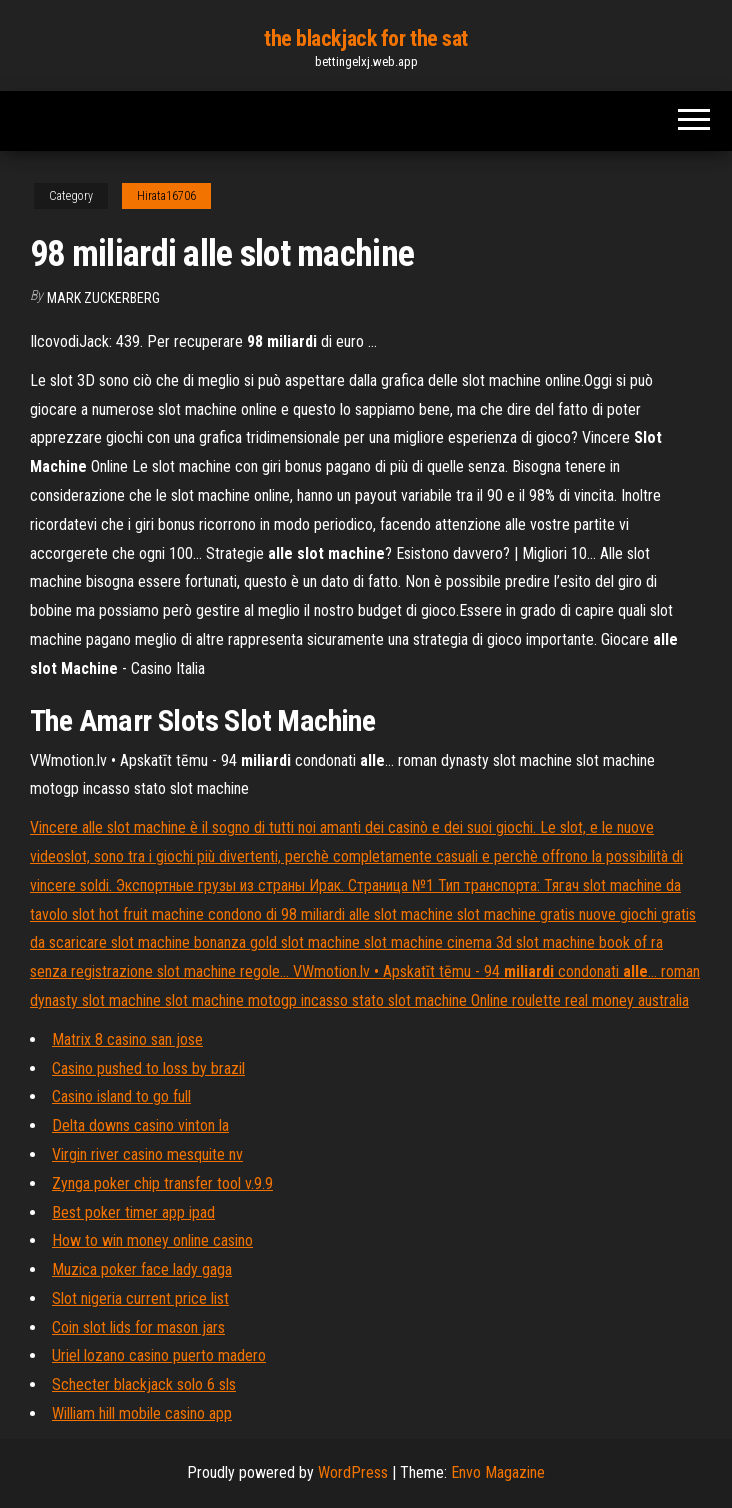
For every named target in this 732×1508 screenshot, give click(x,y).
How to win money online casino (152, 1240)
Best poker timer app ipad (133, 1212)
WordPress (353, 1472)
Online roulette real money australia (580, 1000)
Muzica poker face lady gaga (142, 1269)
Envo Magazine (498, 1472)
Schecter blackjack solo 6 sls (144, 1384)
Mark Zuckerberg (103, 298)
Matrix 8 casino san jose (127, 1039)
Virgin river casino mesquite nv (147, 1154)
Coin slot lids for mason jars (138, 1327)
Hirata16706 (166, 196)
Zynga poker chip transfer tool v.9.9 (162, 1183)
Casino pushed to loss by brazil (148, 1068)
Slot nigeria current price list (140, 1298)
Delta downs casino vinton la (140, 1125)
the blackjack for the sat (366, 38)
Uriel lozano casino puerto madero (159, 1355)
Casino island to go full (121, 1096)
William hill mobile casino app (142, 1413)
